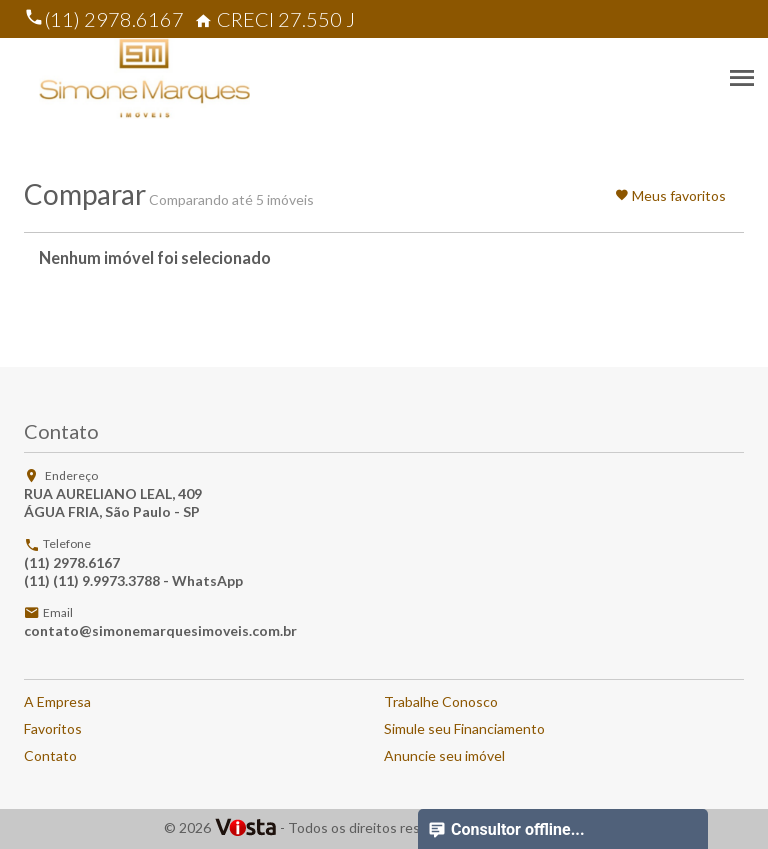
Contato (50, 755)
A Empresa (57, 701)
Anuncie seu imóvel (444, 755)
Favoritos (53, 728)
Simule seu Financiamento (464, 728)
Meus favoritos (670, 195)
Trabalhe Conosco (441, 701)
